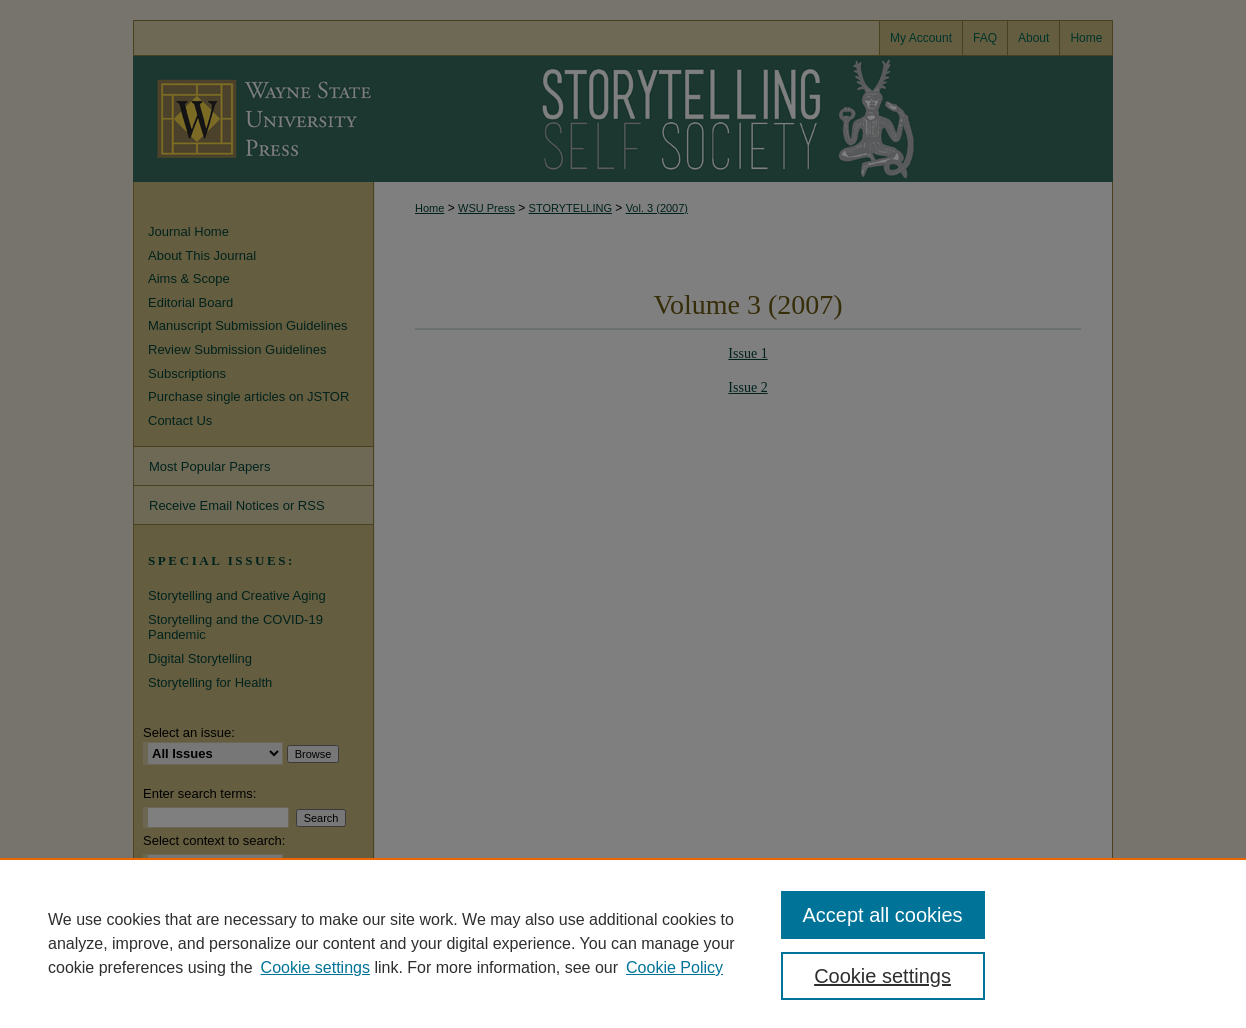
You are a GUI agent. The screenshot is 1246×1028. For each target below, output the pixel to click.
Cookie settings (315, 967)
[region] (623, 943)
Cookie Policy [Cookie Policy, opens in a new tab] (674, 967)
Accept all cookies (883, 915)
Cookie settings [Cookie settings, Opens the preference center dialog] (882, 976)
